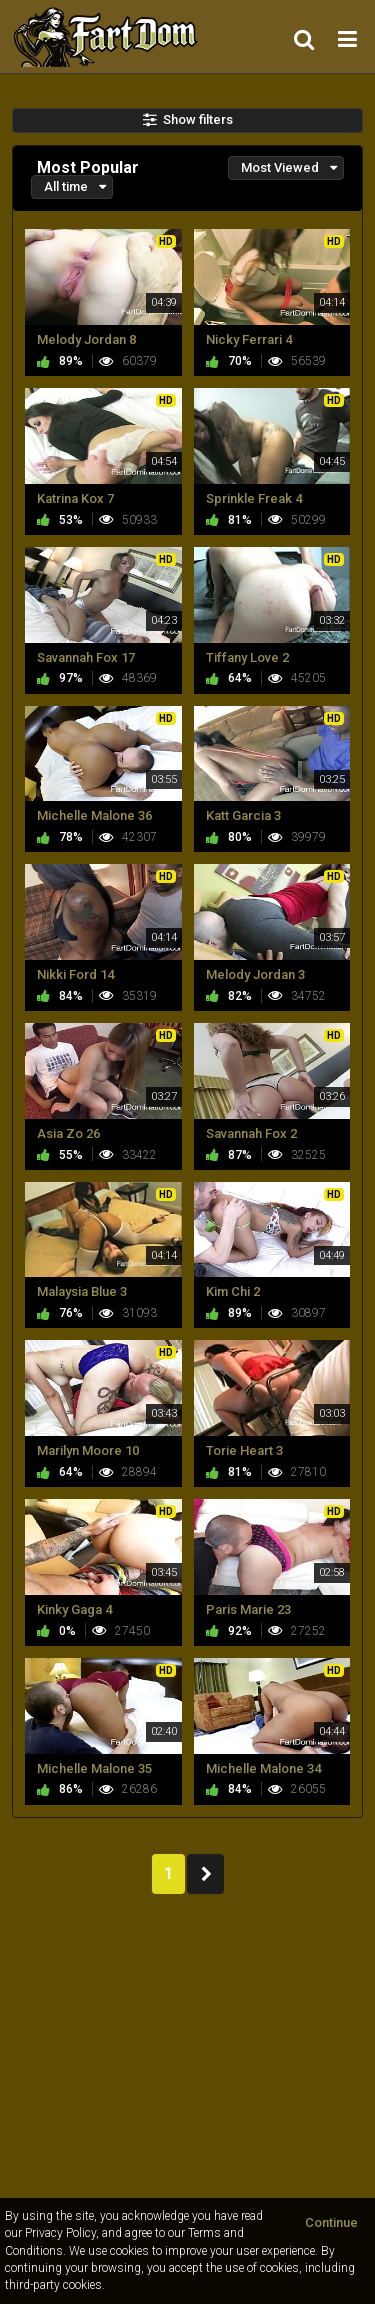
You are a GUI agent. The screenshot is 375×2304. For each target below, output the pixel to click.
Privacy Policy (60, 2233)
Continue (331, 2222)
